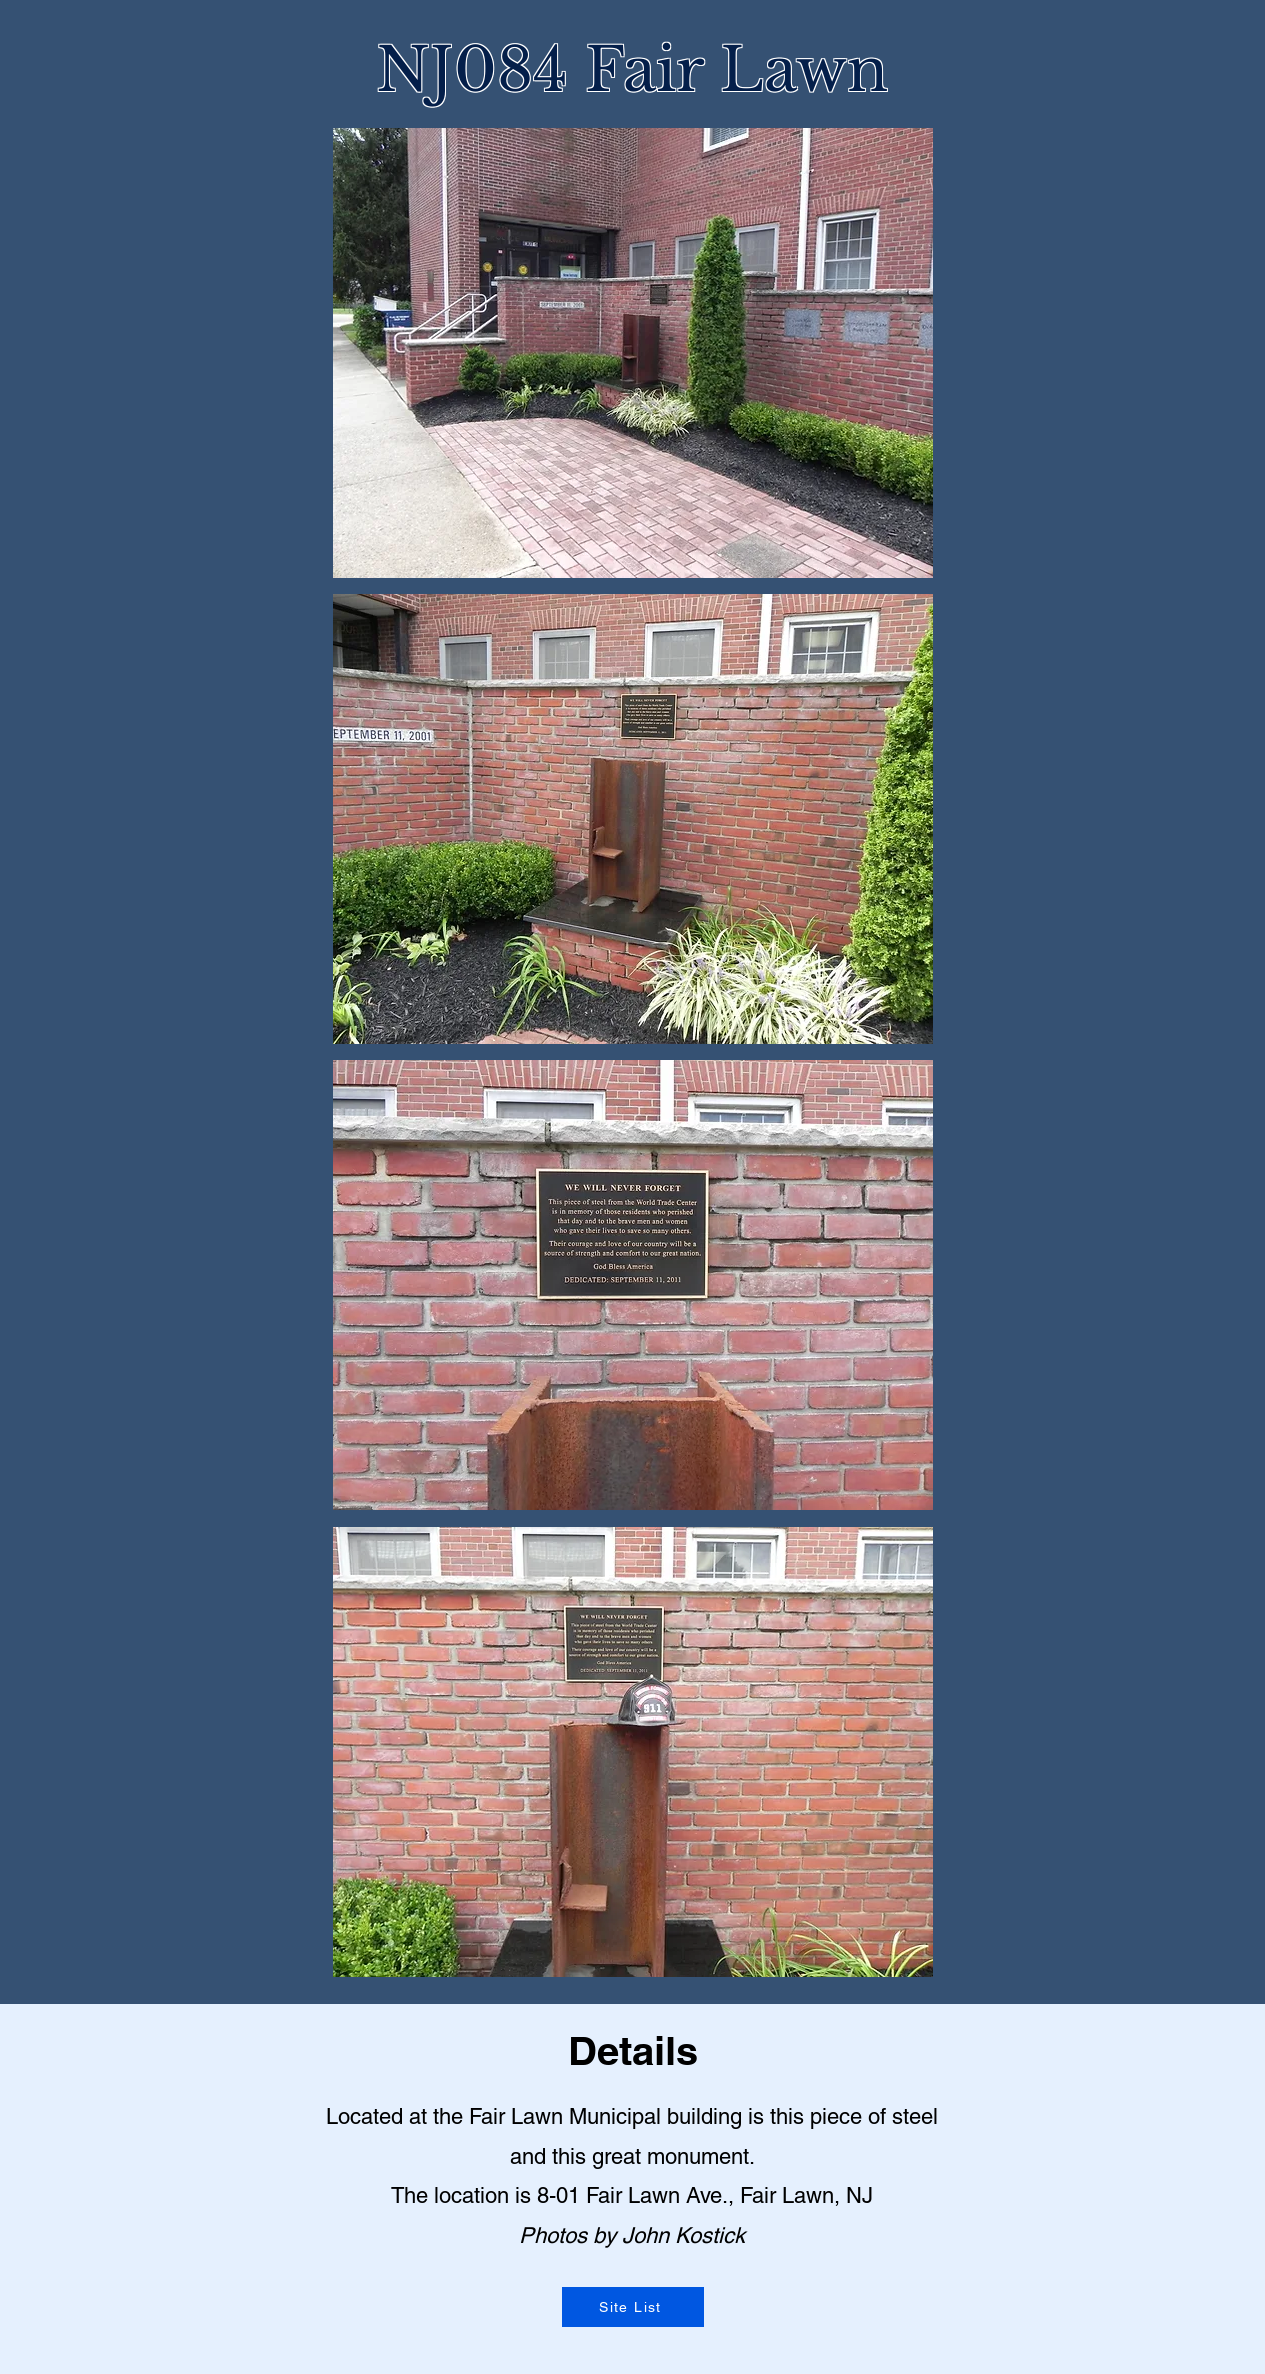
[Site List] (633, 2307)
